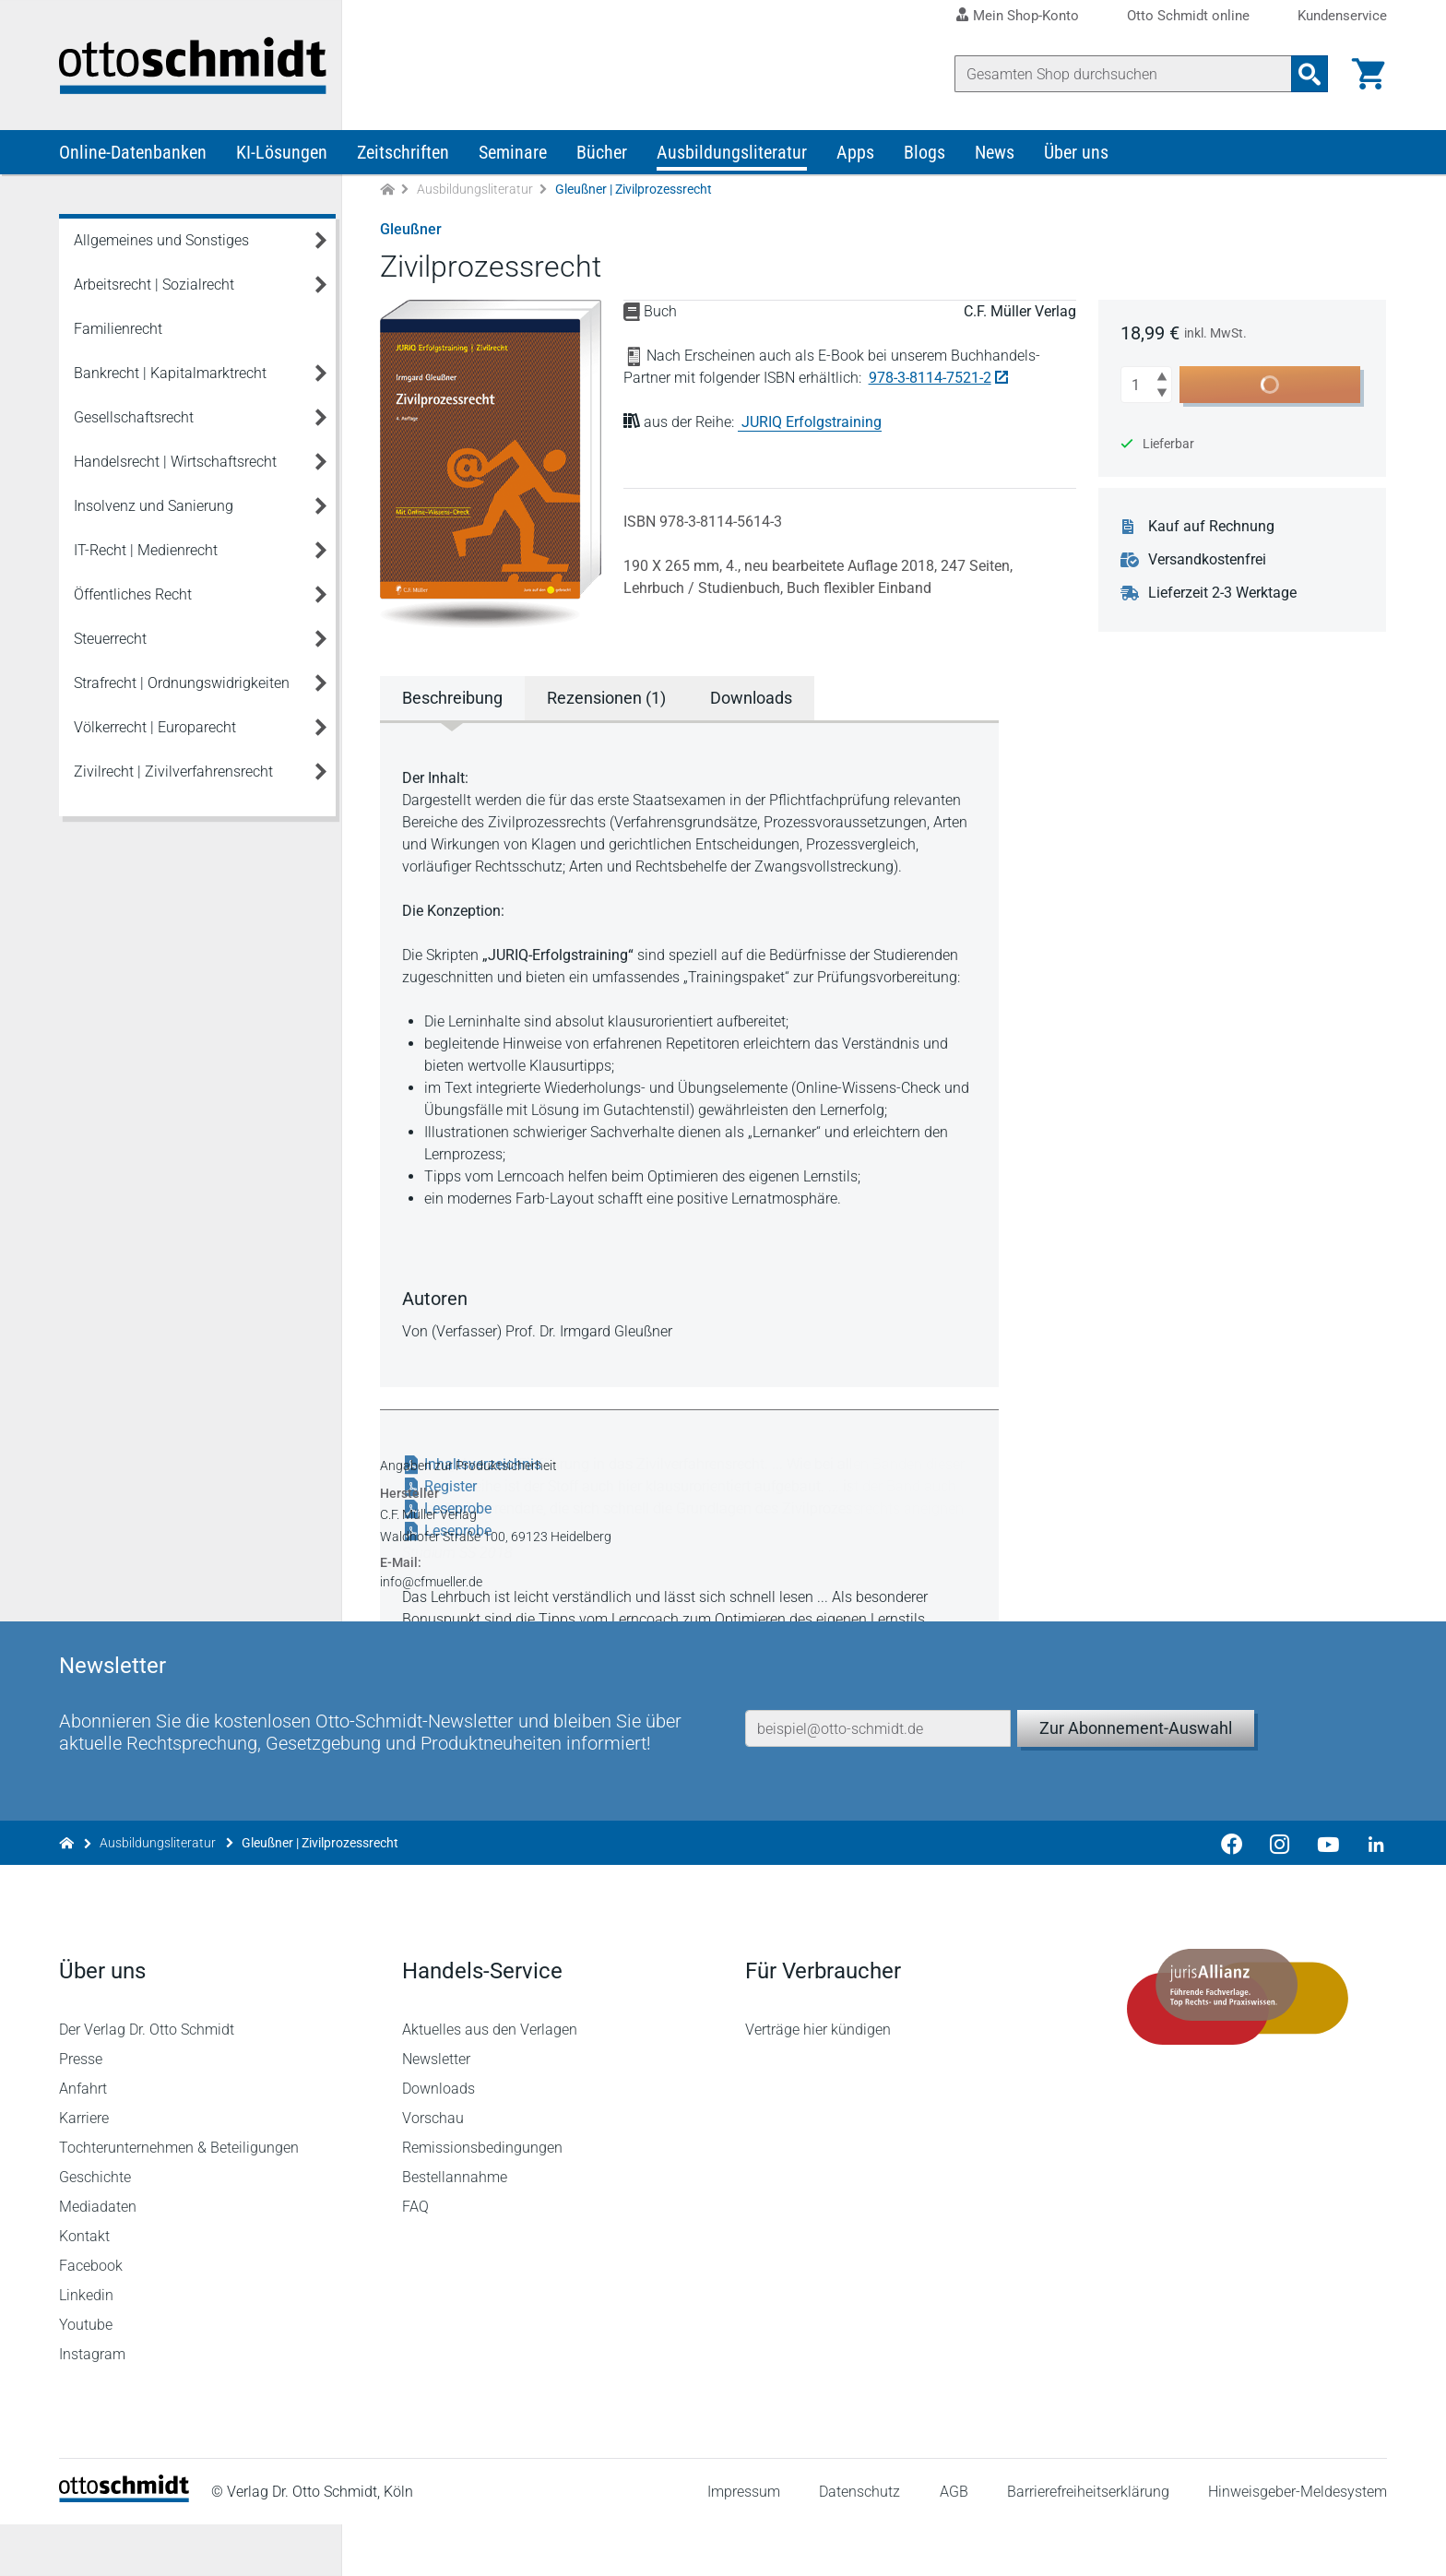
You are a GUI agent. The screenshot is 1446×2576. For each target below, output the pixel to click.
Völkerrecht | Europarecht (155, 730)
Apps (855, 155)
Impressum (743, 2543)
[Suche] (1123, 73)
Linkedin (86, 2347)
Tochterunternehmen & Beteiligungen (179, 2199)
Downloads (438, 2140)
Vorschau (433, 2169)
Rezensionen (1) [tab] (606, 700)
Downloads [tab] (751, 700)
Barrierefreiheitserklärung (1088, 2543)
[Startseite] (124, 2549)
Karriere (84, 2169)
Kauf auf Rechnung (1212, 529)
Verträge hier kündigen (818, 2081)
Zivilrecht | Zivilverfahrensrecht (173, 774)
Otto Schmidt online (1188, 16)
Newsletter (436, 2110)
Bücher (601, 155)
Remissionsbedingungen (482, 2199)
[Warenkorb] (1368, 73)
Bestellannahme (454, 2229)
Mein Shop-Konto (1026, 15)
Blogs (924, 155)
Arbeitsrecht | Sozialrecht (154, 287)
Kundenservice (1342, 16)
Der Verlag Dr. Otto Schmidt (146, 2081)
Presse (80, 2110)
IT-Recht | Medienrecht (146, 553)
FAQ (415, 2258)
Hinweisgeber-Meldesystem (1297, 2543)
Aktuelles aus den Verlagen (489, 2081)
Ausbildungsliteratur (732, 155)
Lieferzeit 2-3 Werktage (1223, 596)
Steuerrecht (110, 641)
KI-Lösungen (281, 155)
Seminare (513, 155)
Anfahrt (83, 2140)
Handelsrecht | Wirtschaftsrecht (175, 464)
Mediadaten (97, 2258)
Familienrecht (118, 331)
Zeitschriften (403, 155)
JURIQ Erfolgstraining (811, 424)
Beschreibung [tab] (452, 700)
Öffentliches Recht (133, 597)
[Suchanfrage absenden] (1309, 73)
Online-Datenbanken (133, 155)
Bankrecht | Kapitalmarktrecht (170, 376)
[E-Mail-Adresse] (878, 1775)
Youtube (86, 2376)
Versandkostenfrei (1208, 562)
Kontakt (84, 2288)
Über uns (1076, 155)
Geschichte (95, 2229)
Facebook (91, 2317)
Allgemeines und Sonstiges (161, 243)
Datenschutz (859, 2543)
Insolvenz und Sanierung (153, 508)
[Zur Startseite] (387, 192)
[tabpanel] (690, 1055)
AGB (953, 2543)
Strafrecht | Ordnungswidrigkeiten (182, 685)
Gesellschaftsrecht (134, 420)
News (994, 155)
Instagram (92, 2406)
